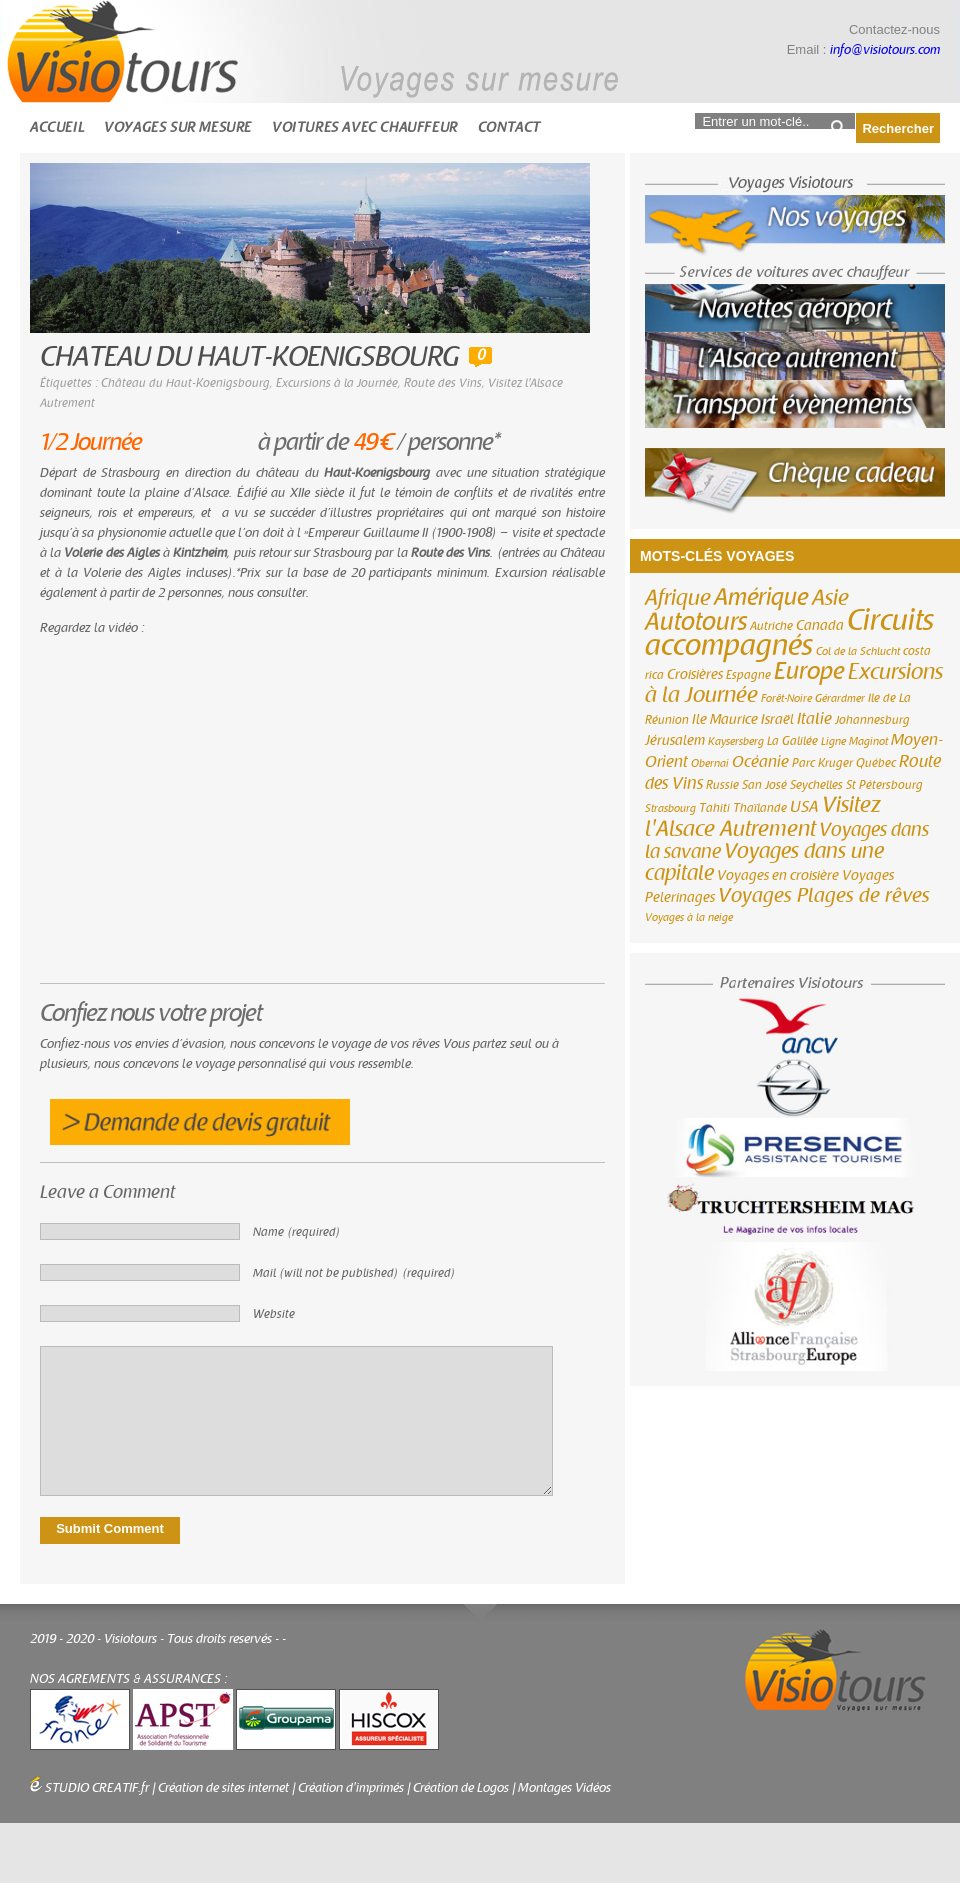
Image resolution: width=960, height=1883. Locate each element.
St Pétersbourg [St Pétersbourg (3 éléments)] (884, 785)
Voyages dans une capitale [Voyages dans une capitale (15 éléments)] (764, 862)
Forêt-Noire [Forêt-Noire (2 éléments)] (786, 698)
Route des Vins (443, 383)
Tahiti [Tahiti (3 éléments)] (714, 808)
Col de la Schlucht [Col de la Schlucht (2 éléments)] (858, 651)
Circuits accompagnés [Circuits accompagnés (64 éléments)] (789, 633)
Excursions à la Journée (337, 383)
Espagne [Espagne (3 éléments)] (748, 675)
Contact (509, 127)
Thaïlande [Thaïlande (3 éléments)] (760, 808)
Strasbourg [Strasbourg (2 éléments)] (670, 808)
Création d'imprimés (351, 1788)
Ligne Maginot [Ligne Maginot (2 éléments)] (854, 741)
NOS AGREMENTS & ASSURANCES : (129, 1679)
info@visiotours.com (885, 50)
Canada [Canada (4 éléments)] (820, 626)
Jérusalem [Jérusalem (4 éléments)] (675, 741)
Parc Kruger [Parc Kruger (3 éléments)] (822, 763)
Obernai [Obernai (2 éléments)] (710, 763)
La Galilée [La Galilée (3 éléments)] (792, 741)
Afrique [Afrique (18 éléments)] (678, 598)
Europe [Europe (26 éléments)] (809, 671)
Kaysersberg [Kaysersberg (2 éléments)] (736, 741)
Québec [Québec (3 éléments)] (876, 763)
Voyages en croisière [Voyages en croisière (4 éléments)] (778, 876)
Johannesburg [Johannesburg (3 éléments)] (872, 720)
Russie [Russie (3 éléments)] (722, 785)
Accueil (57, 127)
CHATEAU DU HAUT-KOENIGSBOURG (249, 357)
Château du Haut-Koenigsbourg (185, 383)
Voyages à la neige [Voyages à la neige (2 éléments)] (689, 917)
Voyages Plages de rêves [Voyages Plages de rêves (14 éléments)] (824, 895)
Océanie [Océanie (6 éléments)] (760, 762)
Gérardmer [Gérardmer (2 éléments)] (840, 698)
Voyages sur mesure (178, 127)
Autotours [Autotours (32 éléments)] (696, 622)
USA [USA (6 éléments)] (804, 807)
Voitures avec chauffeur (365, 127)
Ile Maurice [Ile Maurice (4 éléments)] (725, 720)
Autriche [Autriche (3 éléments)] (771, 626)
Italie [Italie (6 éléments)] (814, 719)
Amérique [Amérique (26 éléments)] (761, 597)
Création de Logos (461, 1788)
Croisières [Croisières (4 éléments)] (695, 675)
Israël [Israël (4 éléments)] (777, 720)
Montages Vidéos (564, 1788)
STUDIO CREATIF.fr (97, 1788)
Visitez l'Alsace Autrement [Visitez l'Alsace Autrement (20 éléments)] (763, 817)
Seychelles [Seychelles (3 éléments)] (816, 785)
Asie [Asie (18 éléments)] (830, 598)
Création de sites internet (223, 1788)
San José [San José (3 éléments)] (764, 785)
